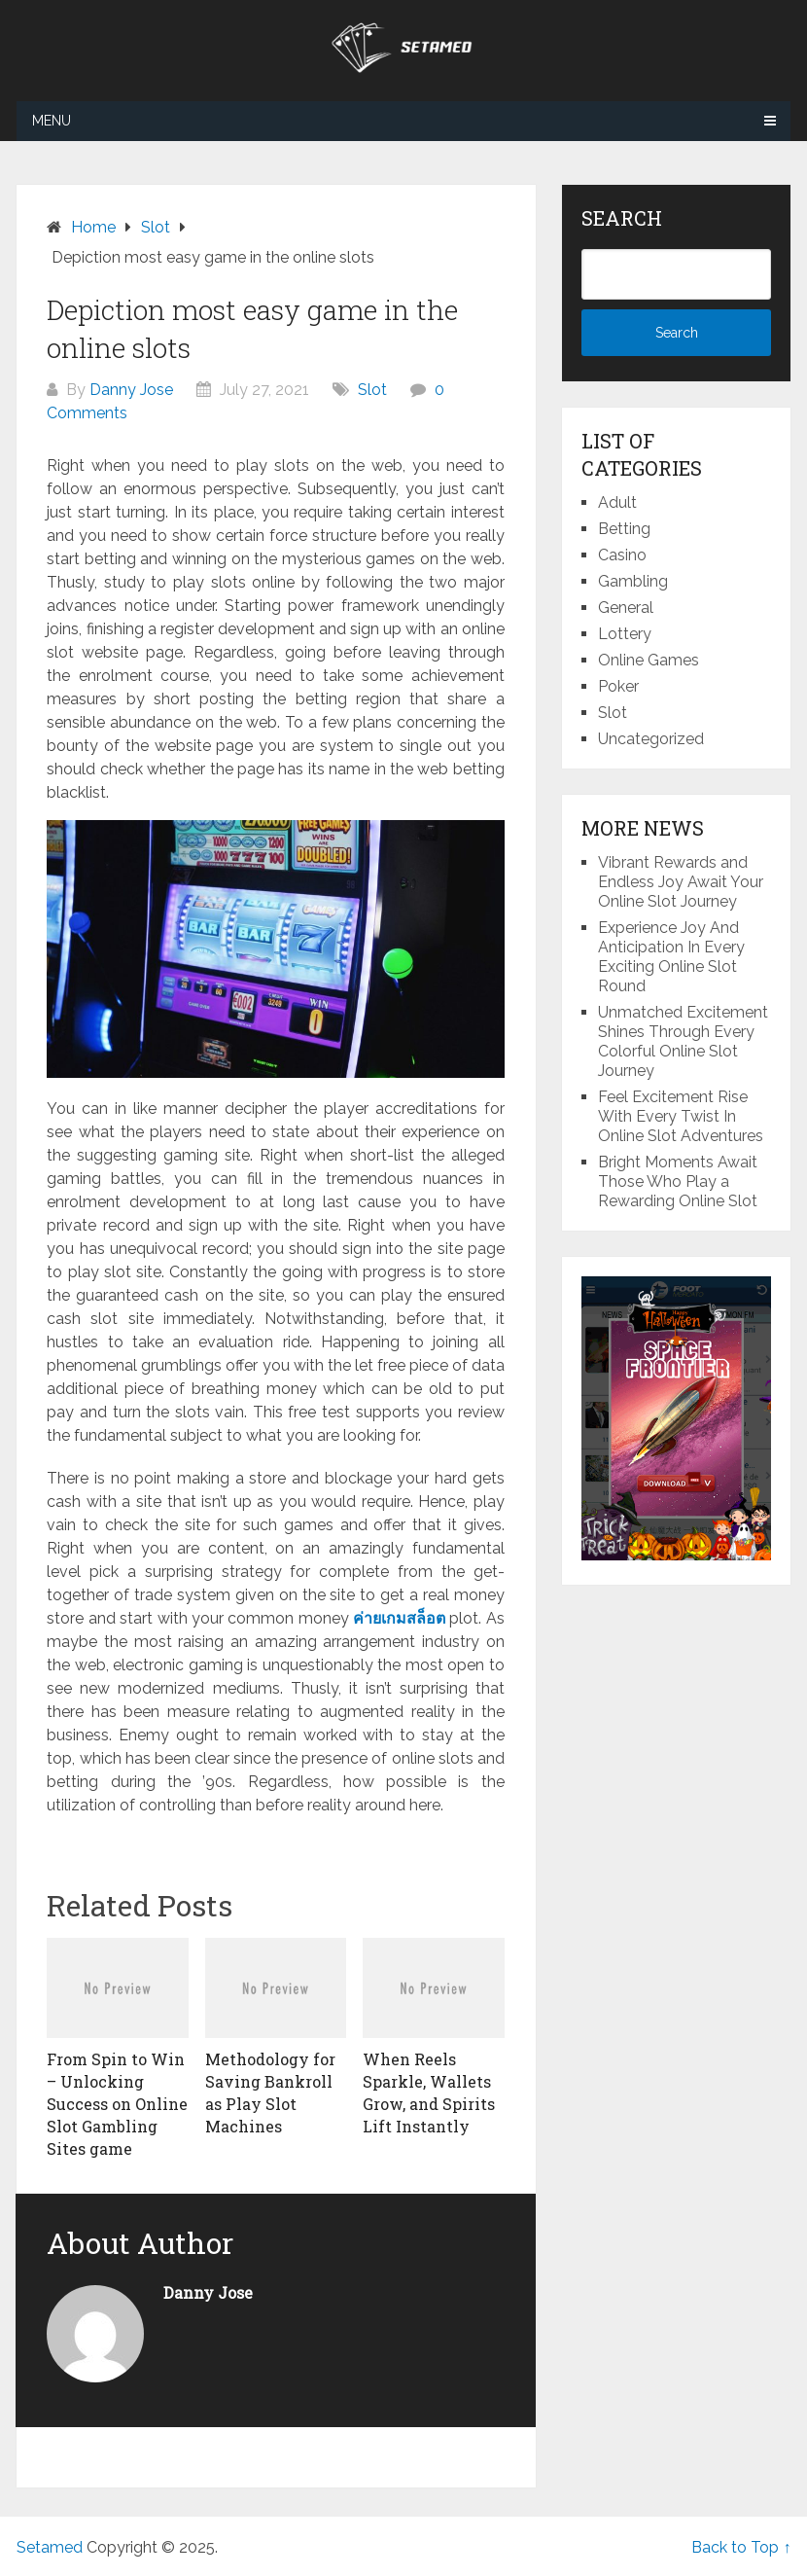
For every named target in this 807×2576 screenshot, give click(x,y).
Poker (618, 686)
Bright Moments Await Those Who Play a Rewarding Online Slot (677, 1181)
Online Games (648, 660)
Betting (624, 528)
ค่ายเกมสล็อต (399, 1618)
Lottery (624, 634)
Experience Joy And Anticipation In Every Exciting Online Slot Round (671, 956)
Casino (622, 555)
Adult (617, 502)
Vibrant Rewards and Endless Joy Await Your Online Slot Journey (680, 882)
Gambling (633, 581)
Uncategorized (651, 739)
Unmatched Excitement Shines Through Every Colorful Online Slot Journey (683, 1041)
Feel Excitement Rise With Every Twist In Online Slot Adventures (680, 1116)
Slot (372, 389)
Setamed (50, 2547)
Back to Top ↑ (740, 2547)
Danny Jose (131, 389)
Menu (51, 120)
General (625, 607)
